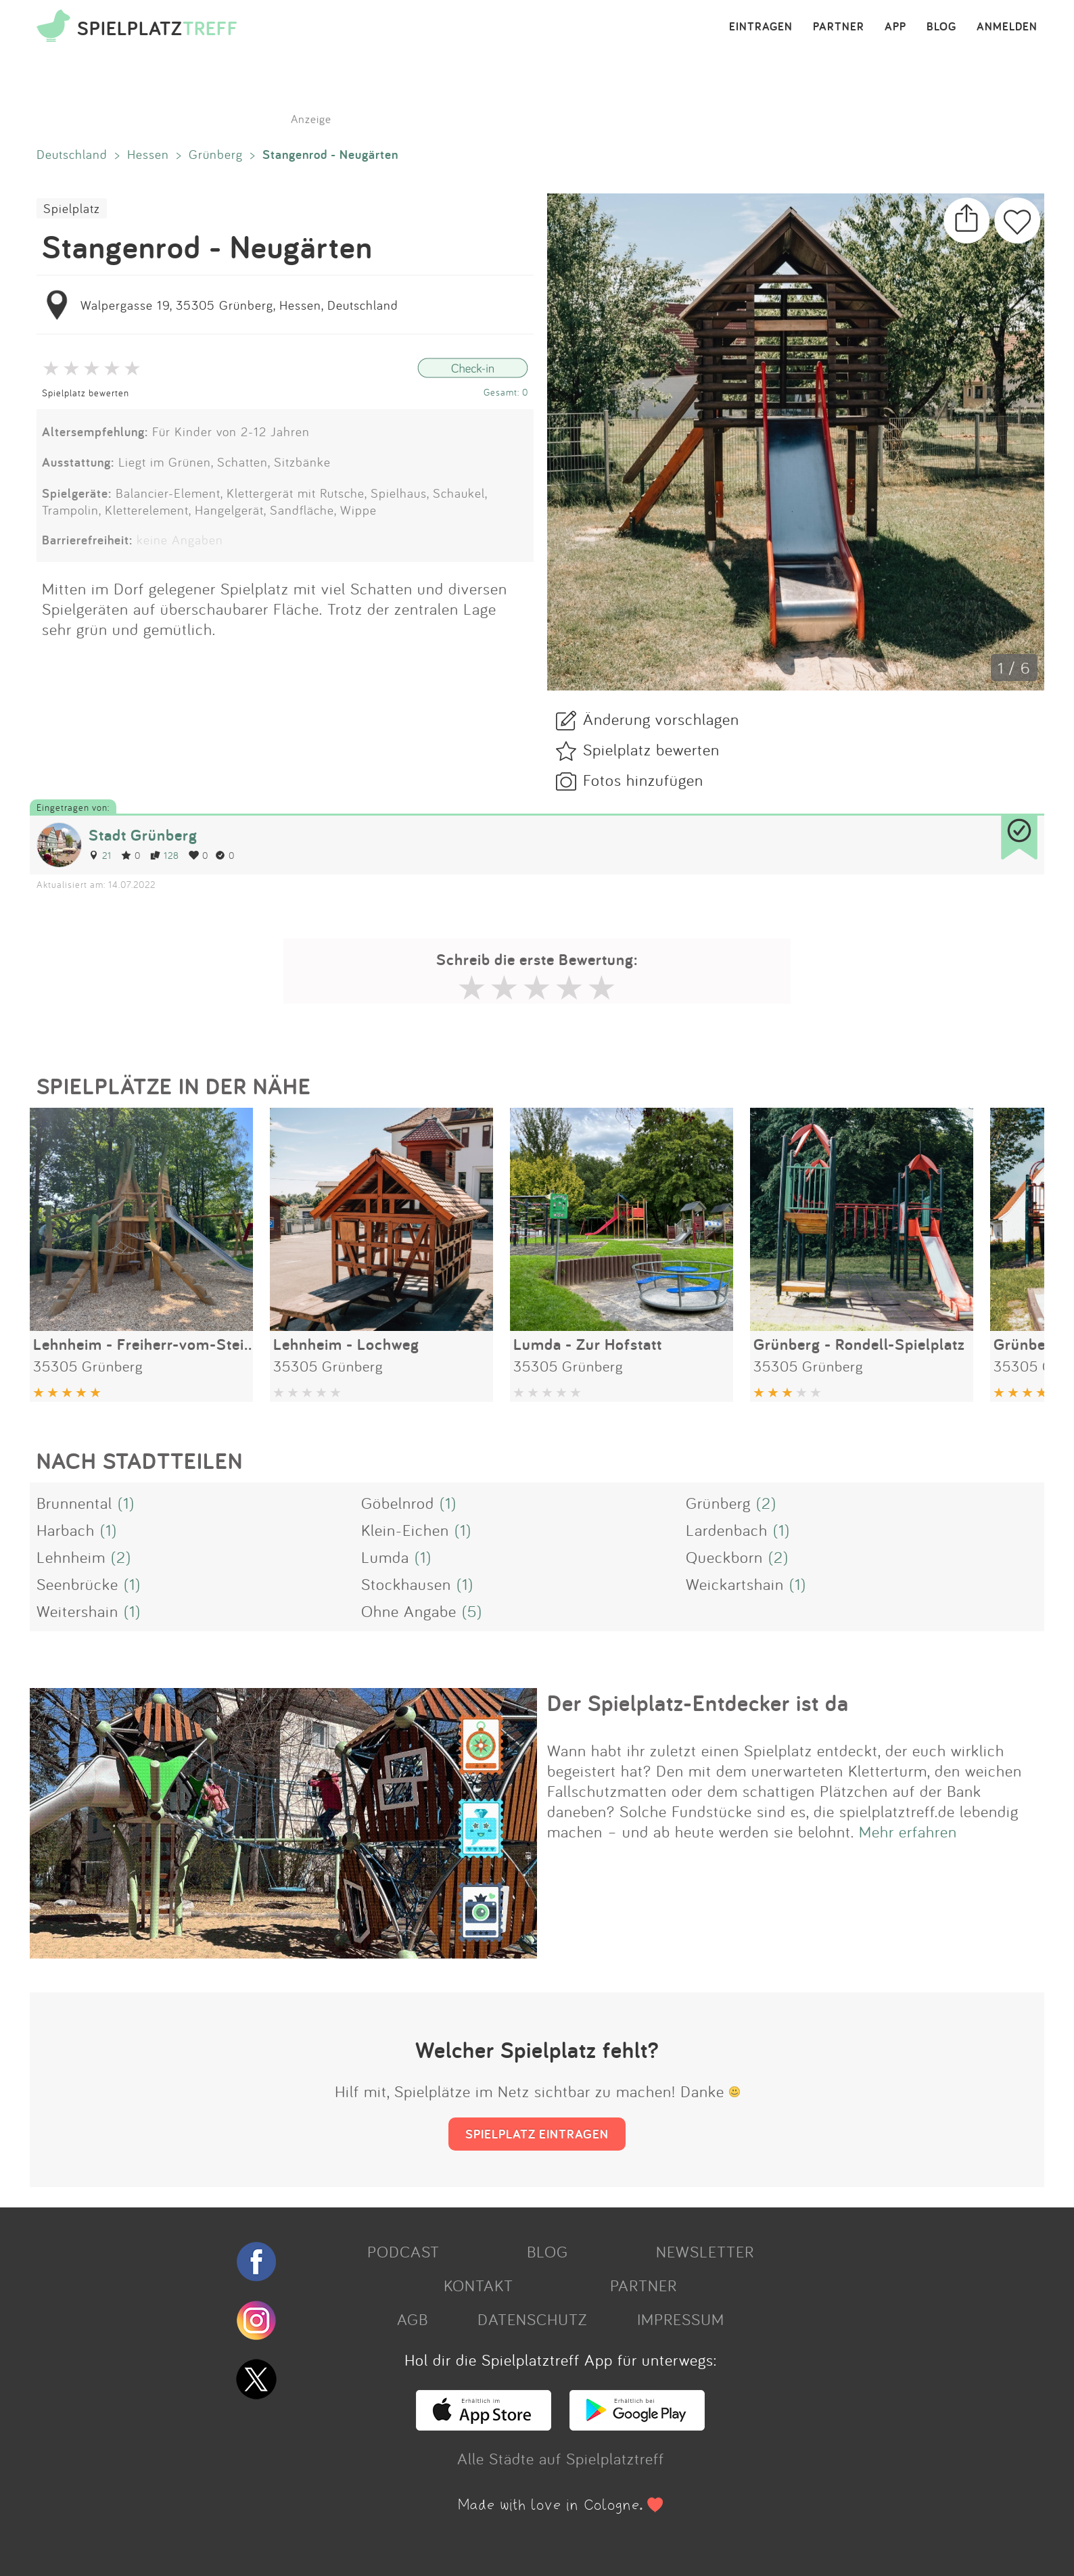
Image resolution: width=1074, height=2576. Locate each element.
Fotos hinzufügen (643, 780)
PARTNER (838, 27)
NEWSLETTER (705, 2251)
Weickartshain (735, 1584)
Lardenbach (727, 1530)
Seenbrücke (77, 1584)
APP (895, 27)
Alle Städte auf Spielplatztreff (560, 2458)
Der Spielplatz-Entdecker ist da (698, 1703)
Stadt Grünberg (143, 834)
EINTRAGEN (761, 27)
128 (164, 855)
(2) (766, 1503)
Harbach (66, 1530)
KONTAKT (478, 2285)
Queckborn (724, 1557)
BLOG (941, 27)
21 (100, 855)
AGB (412, 2319)
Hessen (148, 154)
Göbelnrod (397, 1503)
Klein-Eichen (405, 1530)
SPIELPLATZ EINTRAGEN (537, 2133)
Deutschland (72, 154)
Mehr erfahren (908, 1831)
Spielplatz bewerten (85, 392)
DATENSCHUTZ (532, 2319)
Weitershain (77, 1611)
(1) (126, 1503)
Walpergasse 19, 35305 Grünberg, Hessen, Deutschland (239, 305)
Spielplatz (71, 208)
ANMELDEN (1007, 27)
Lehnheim (71, 1557)
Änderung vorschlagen (661, 719)
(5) (472, 1611)
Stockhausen (406, 1584)
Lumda (385, 1557)
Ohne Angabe (409, 1611)
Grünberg (216, 154)
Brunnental (74, 1503)
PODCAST (403, 2251)
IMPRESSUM (680, 2319)
